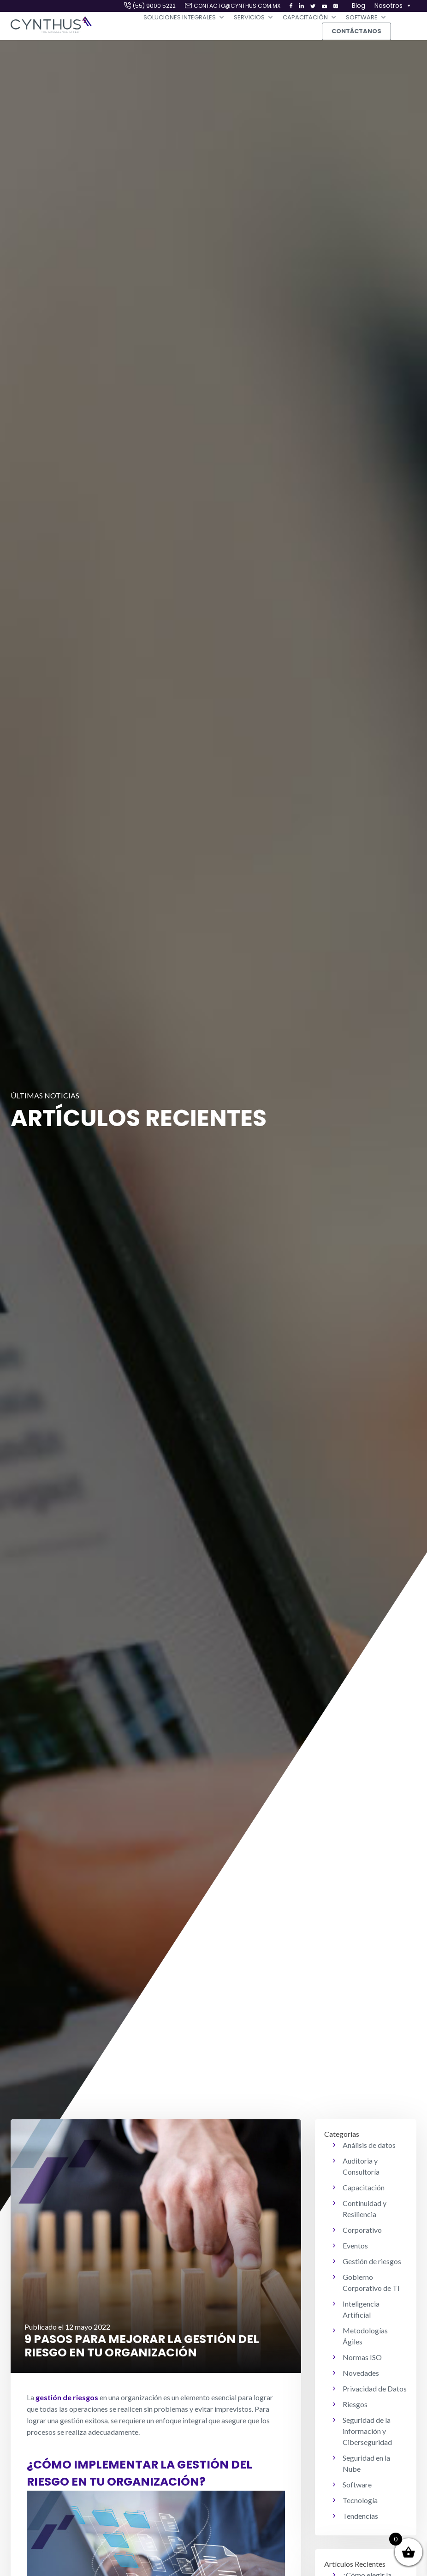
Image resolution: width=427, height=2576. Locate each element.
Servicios (253, 17)
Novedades (361, 2372)
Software (366, 17)
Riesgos (355, 2404)
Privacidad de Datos (375, 2388)
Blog (358, 5)
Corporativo (362, 2229)
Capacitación (310, 17)
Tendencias (360, 2515)
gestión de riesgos (67, 2397)
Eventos (355, 2245)
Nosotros (393, 6)
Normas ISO (362, 2357)
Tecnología (360, 2500)
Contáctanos (356, 31)
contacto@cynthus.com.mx (237, 6)
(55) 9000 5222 (154, 6)
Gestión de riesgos (372, 2261)
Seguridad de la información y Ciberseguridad (367, 2430)
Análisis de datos (369, 2145)
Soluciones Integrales (184, 17)
